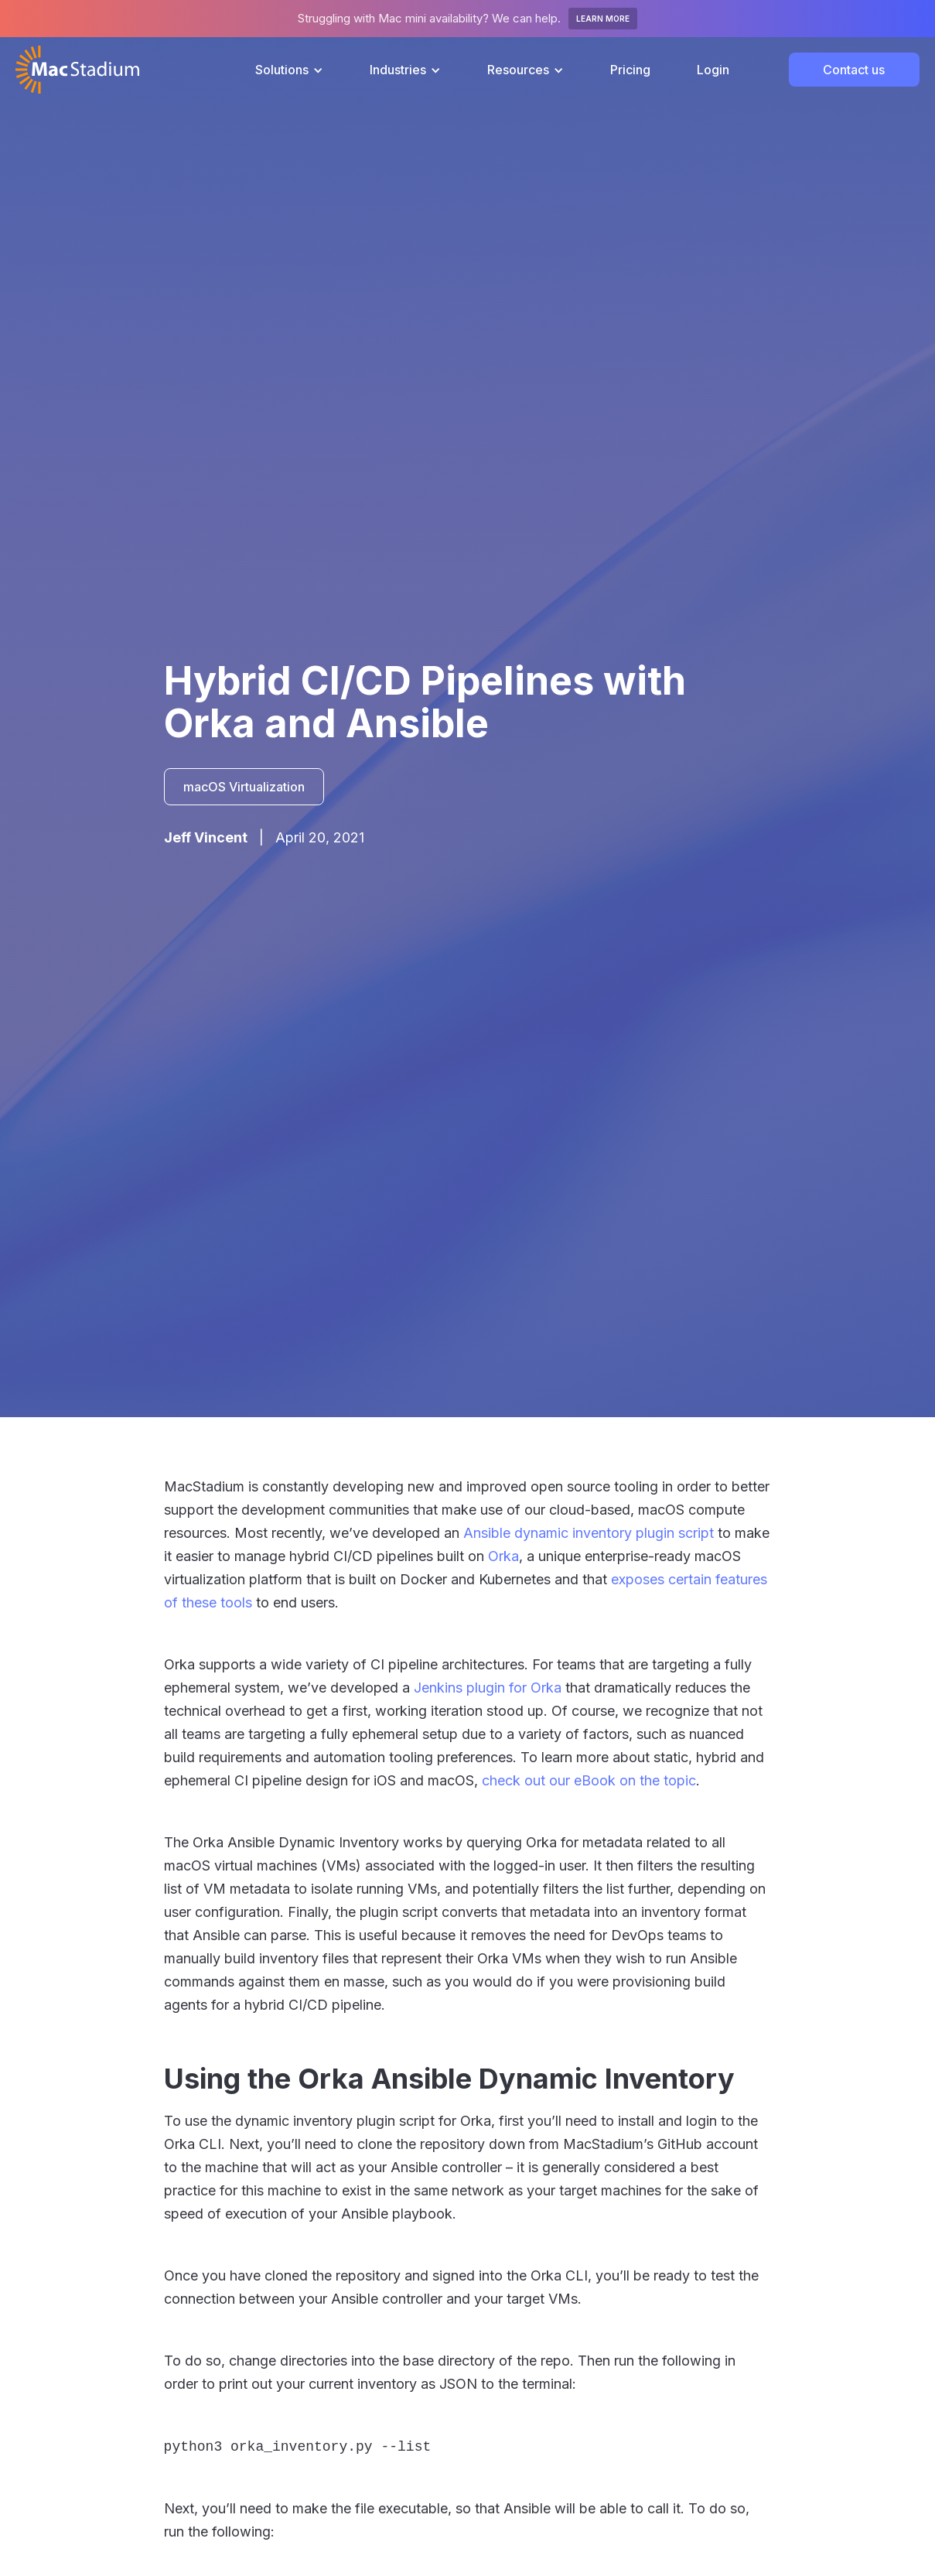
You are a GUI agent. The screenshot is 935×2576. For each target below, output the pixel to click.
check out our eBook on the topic (589, 1780)
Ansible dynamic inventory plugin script (588, 1533)
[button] (289, 69)
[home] (77, 70)
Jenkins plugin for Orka (487, 1687)
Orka (503, 1556)
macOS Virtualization (244, 786)
